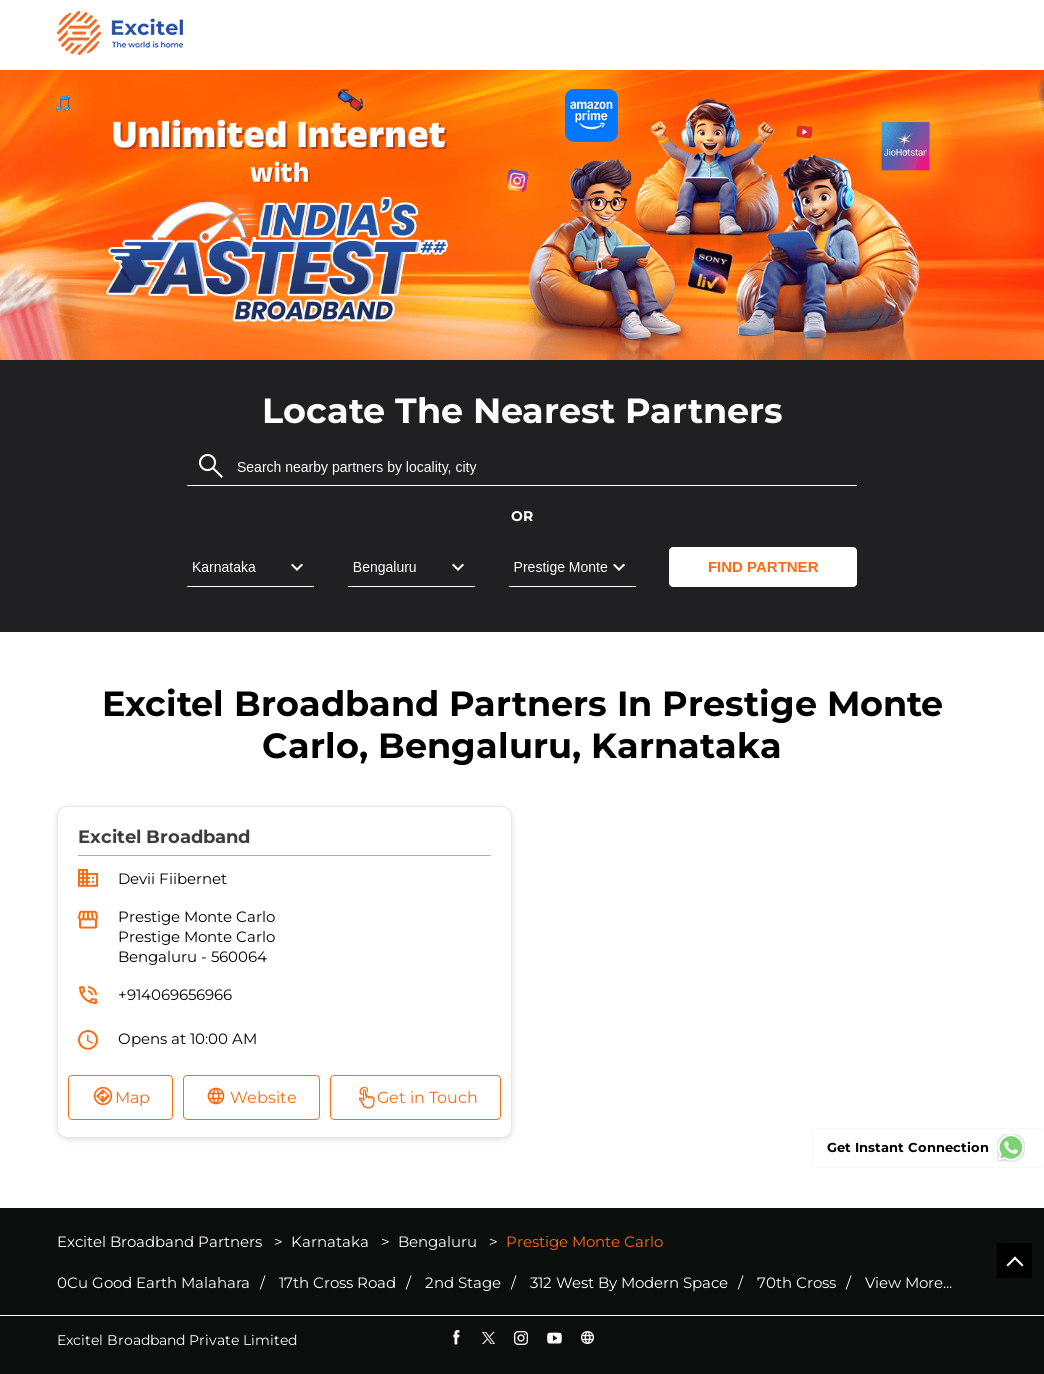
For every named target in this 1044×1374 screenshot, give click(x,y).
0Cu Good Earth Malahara (153, 1283)
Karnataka (330, 1241)
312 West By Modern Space (629, 1283)
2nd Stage (463, 1283)
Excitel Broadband (164, 837)
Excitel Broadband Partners (161, 1241)
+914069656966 (175, 994)
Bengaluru (437, 1241)
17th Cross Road (337, 1283)
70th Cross (796, 1283)
